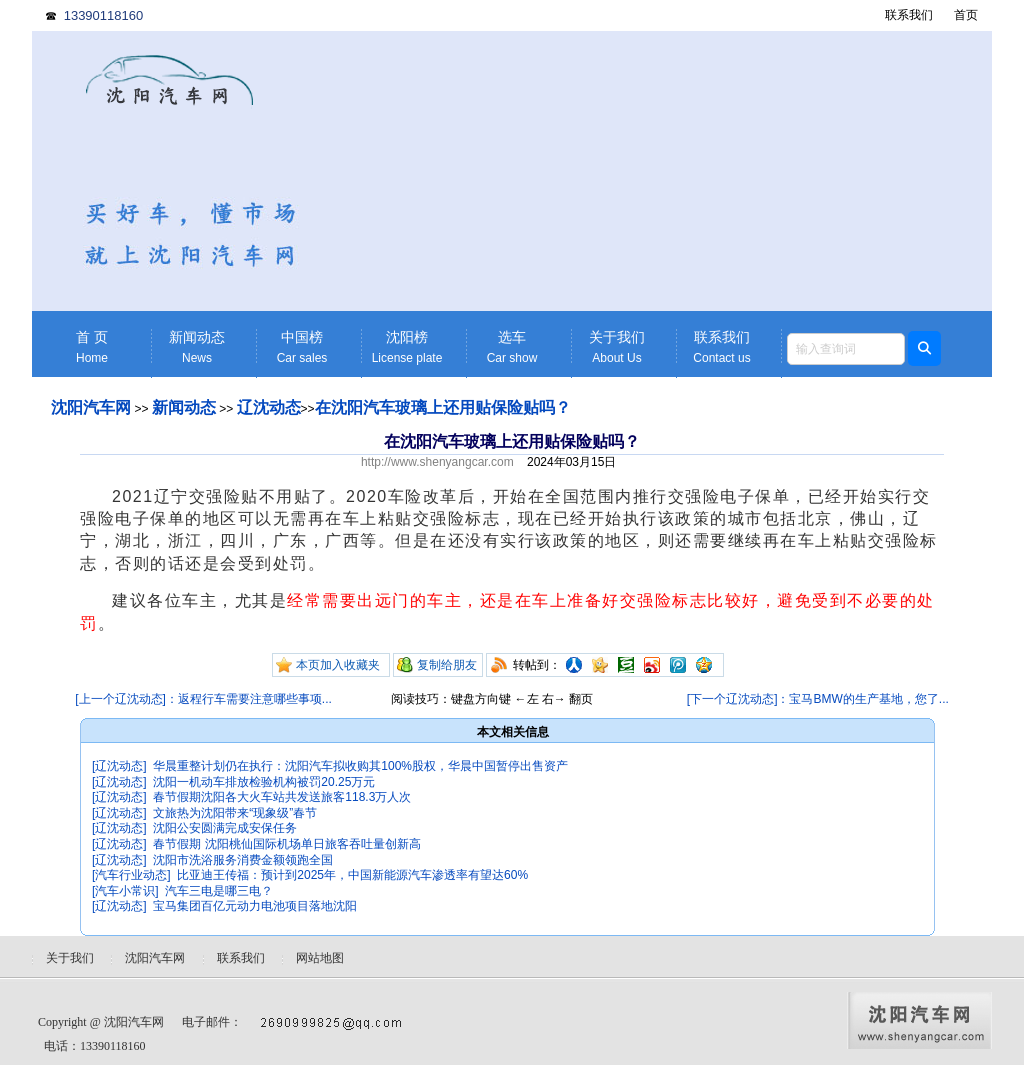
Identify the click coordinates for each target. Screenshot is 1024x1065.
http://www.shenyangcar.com (437, 462)
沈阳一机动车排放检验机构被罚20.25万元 (264, 782)
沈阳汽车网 (91, 407)
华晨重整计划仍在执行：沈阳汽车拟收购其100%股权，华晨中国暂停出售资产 (360, 766)
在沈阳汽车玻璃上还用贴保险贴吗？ (443, 407)
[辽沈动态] (119, 766)
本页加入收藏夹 (338, 665)
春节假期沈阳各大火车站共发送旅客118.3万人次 (282, 797)
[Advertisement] (667, 171)
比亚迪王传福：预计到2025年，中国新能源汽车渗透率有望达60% (352, 875)
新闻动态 (197, 347)
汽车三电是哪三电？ (219, 891)
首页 (966, 15)
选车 (512, 347)
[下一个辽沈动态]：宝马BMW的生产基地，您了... (818, 699)
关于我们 (617, 347)
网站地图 (320, 958)
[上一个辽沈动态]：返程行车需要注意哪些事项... (203, 699)
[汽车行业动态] (131, 875)
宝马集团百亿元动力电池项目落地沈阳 (255, 906)
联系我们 (909, 15)
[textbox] (846, 349)
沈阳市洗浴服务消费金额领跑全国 (243, 860)
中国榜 (302, 347)
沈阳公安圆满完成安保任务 (225, 828)
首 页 (92, 347)
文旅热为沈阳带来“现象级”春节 (235, 813)
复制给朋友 (447, 665)
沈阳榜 (407, 347)
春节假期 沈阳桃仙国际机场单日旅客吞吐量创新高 (286, 844)
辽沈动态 (269, 407)
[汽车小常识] (125, 891)
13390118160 (104, 15)
